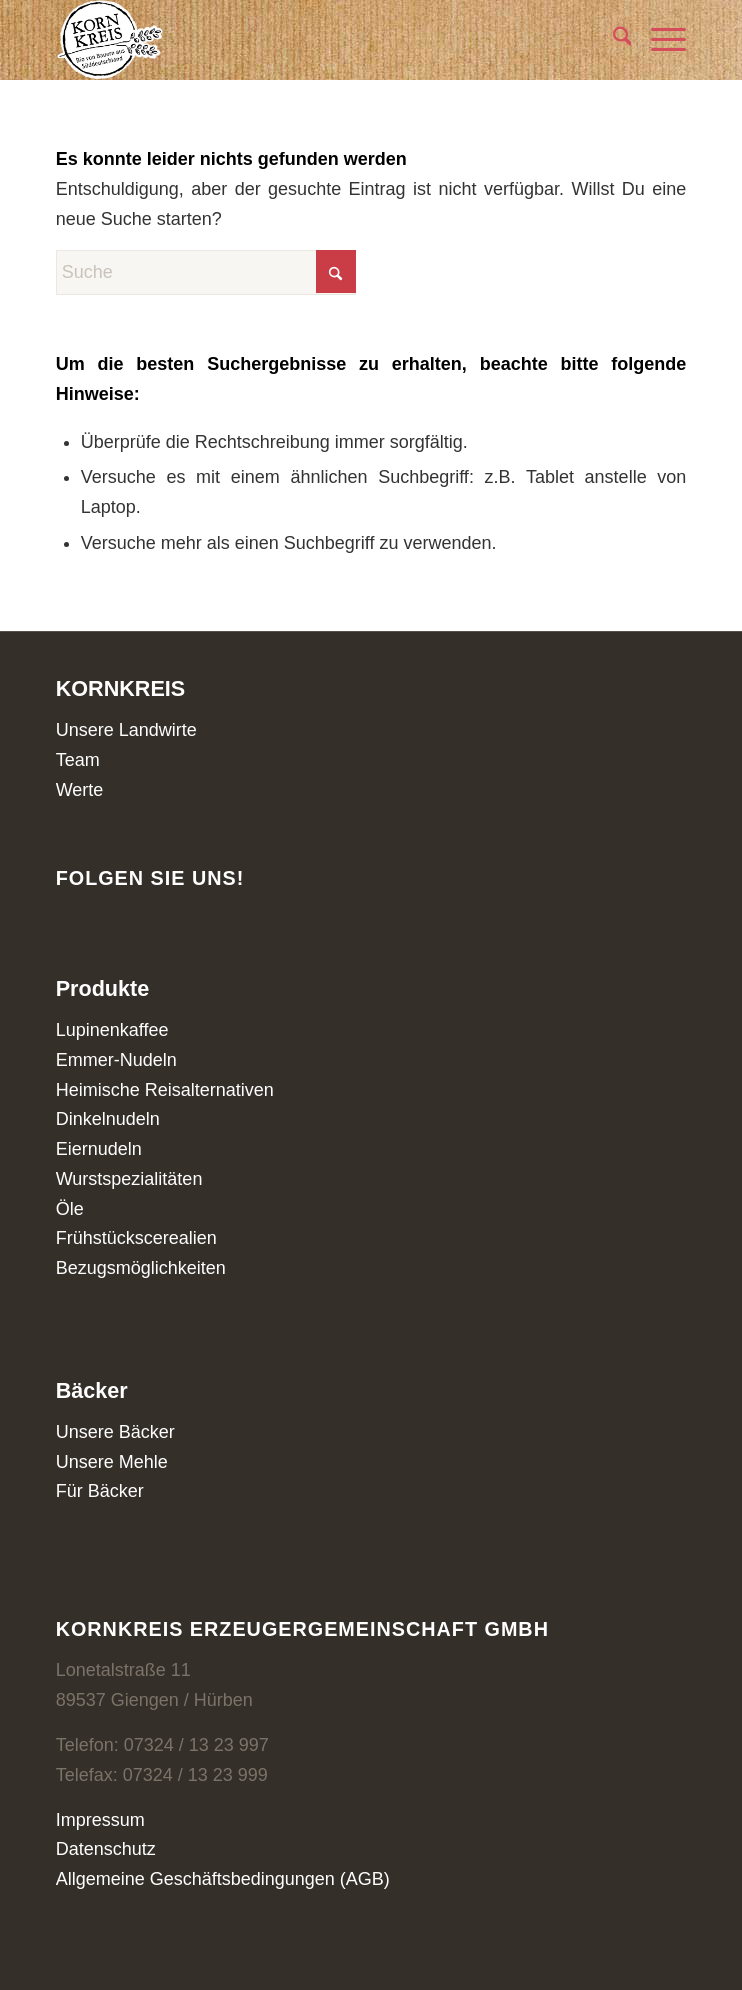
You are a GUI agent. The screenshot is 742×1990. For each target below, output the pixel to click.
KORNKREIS (121, 688)
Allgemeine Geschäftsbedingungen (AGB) (223, 1879)
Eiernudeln (99, 1149)
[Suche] (612, 40)
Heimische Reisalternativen (165, 1090)
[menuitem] (612, 40)
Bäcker (92, 1390)
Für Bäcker (100, 1491)
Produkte (103, 988)
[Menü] (658, 40)
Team (78, 760)
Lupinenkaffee (112, 1030)
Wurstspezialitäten (129, 1179)
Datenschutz (106, 1849)
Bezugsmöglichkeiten (141, 1268)
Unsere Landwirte (126, 730)
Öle (70, 1209)
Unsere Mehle (112, 1462)
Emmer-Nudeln (116, 1060)
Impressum (100, 1820)
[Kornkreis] (308, 40)
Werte (80, 790)
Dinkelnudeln (108, 1119)
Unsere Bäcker (115, 1432)
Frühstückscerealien (136, 1238)
